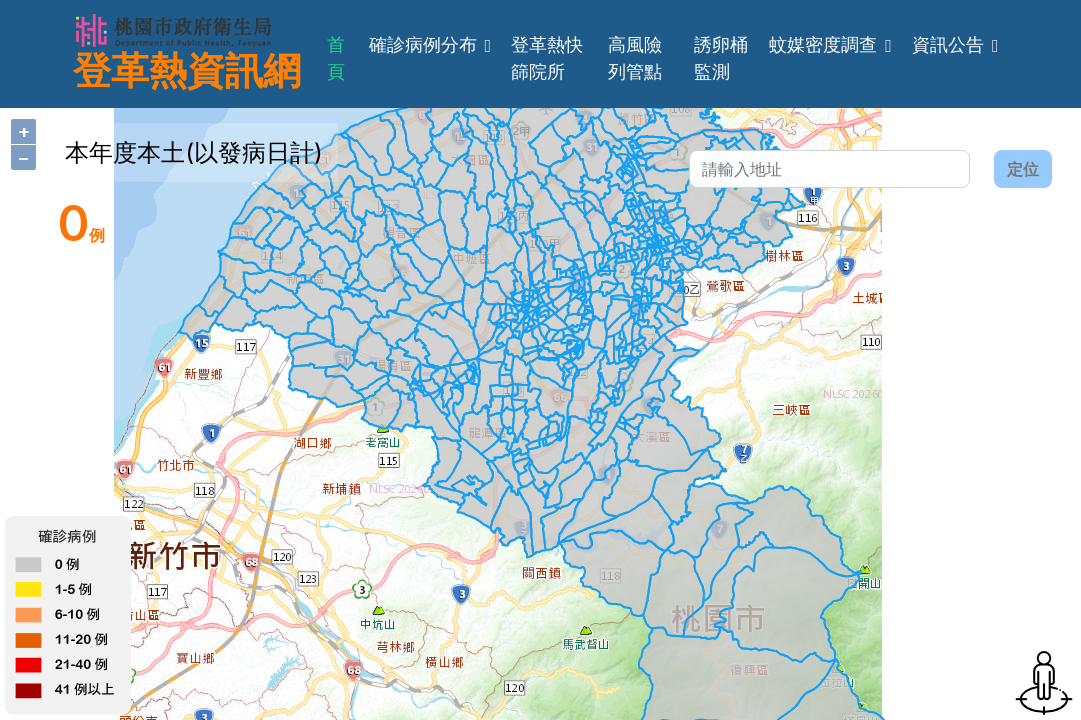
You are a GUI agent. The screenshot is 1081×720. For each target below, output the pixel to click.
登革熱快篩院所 (547, 58)
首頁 (336, 58)
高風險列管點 (635, 58)
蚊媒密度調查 (823, 44)
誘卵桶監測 (721, 58)
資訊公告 (948, 44)
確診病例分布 (423, 44)
